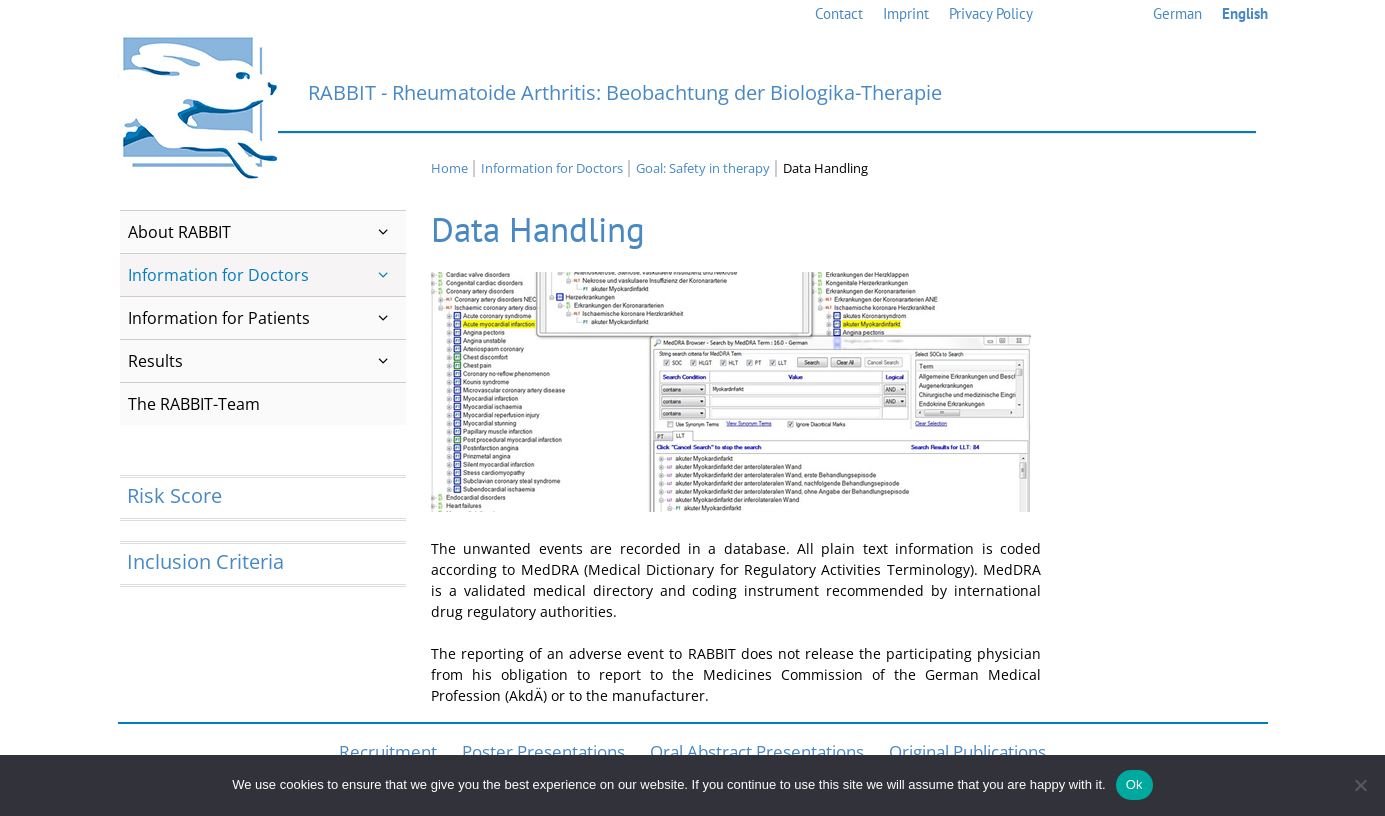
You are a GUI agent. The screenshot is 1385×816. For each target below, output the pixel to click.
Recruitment (388, 751)
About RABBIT (267, 232)
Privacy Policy (991, 13)
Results (267, 361)
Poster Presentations (543, 751)
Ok (1134, 784)
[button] (383, 232)
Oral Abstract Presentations (757, 751)
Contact (839, 13)
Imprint (906, 13)
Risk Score (174, 495)
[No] (1360, 785)
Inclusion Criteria (205, 561)
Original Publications (967, 751)
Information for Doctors (267, 275)
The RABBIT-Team (194, 404)
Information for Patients (267, 318)
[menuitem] (1177, 14)
